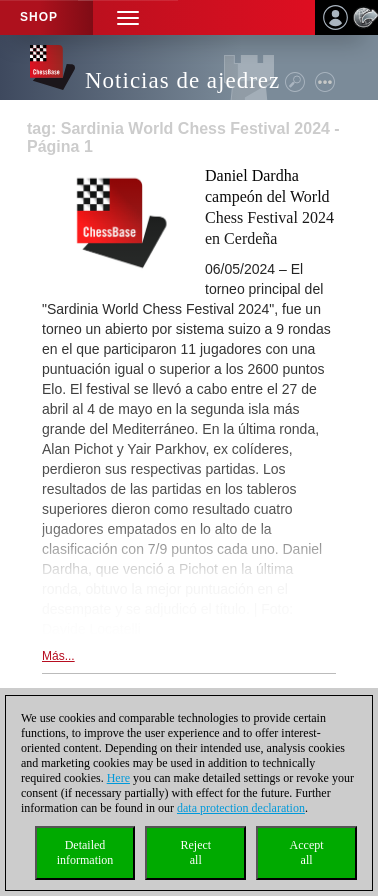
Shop (39, 17)
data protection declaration (241, 808)
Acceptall (307, 852)
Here (118, 778)
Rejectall (195, 852)
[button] (128, 17)
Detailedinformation (85, 852)
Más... (58, 656)
